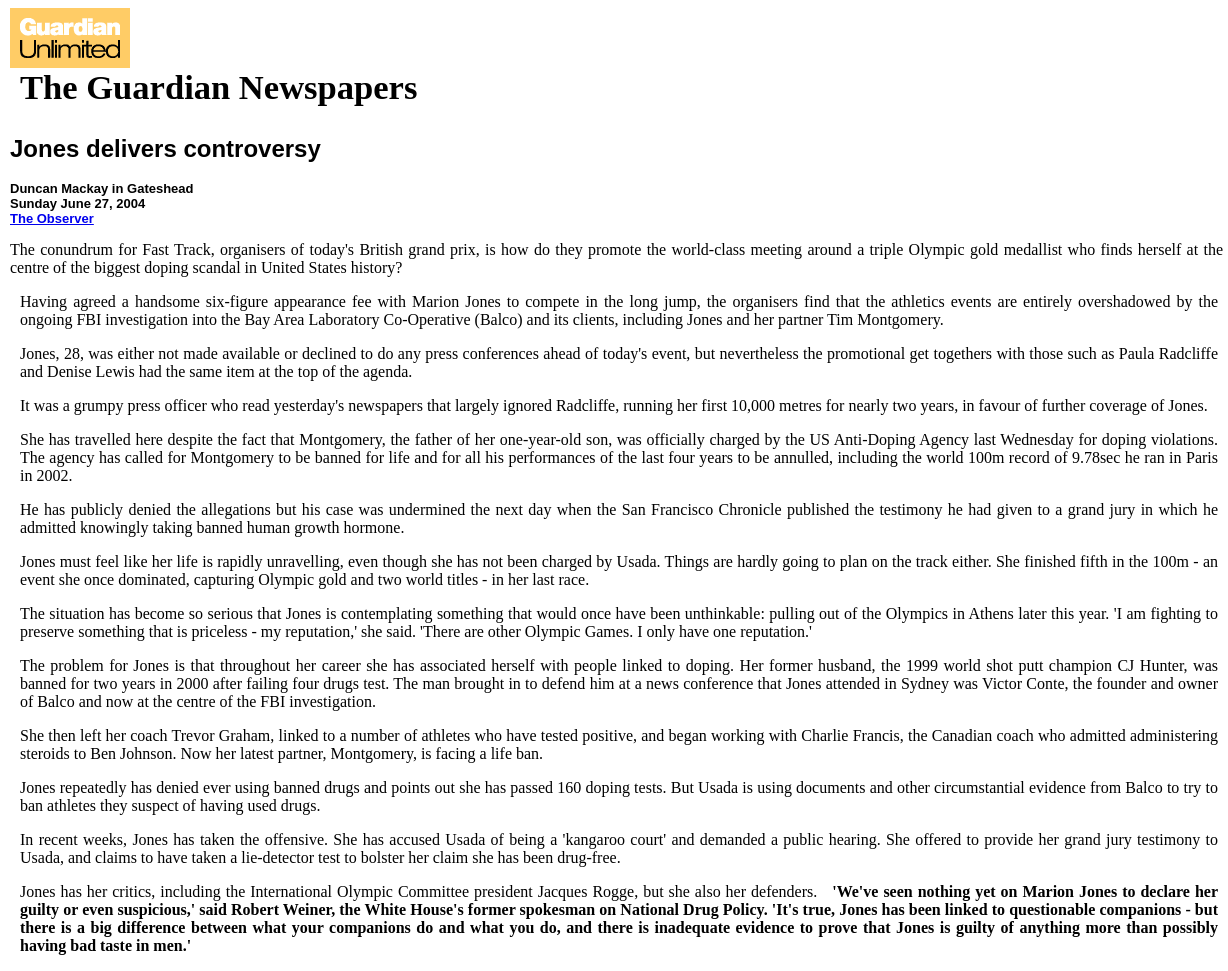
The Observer (52, 218)
